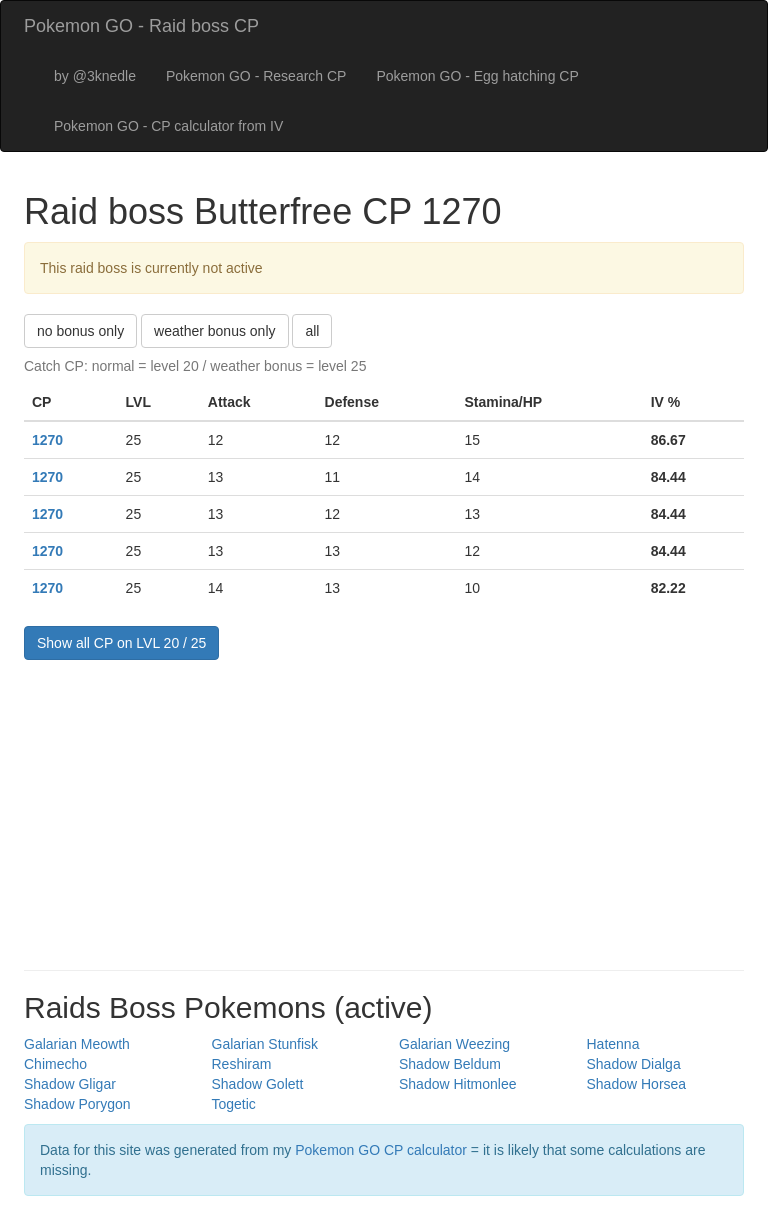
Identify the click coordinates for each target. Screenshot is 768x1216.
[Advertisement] (384, 810)
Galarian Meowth (77, 1044)
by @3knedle (95, 76)
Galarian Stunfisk (265, 1044)
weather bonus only (214, 331)
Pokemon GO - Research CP (256, 76)
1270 (47, 440)
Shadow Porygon (77, 1104)
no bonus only (80, 331)
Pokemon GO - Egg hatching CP (477, 76)
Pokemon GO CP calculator (381, 1150)
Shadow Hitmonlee (458, 1084)
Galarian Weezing (454, 1044)
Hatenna (613, 1044)
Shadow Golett (258, 1084)
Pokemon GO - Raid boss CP (141, 26)
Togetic (234, 1104)
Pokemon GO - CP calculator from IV (168, 126)
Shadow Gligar (70, 1084)
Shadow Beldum (450, 1064)
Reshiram (242, 1064)
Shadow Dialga (634, 1064)
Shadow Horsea (637, 1084)
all (312, 331)
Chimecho (55, 1064)
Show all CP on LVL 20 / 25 (121, 643)
